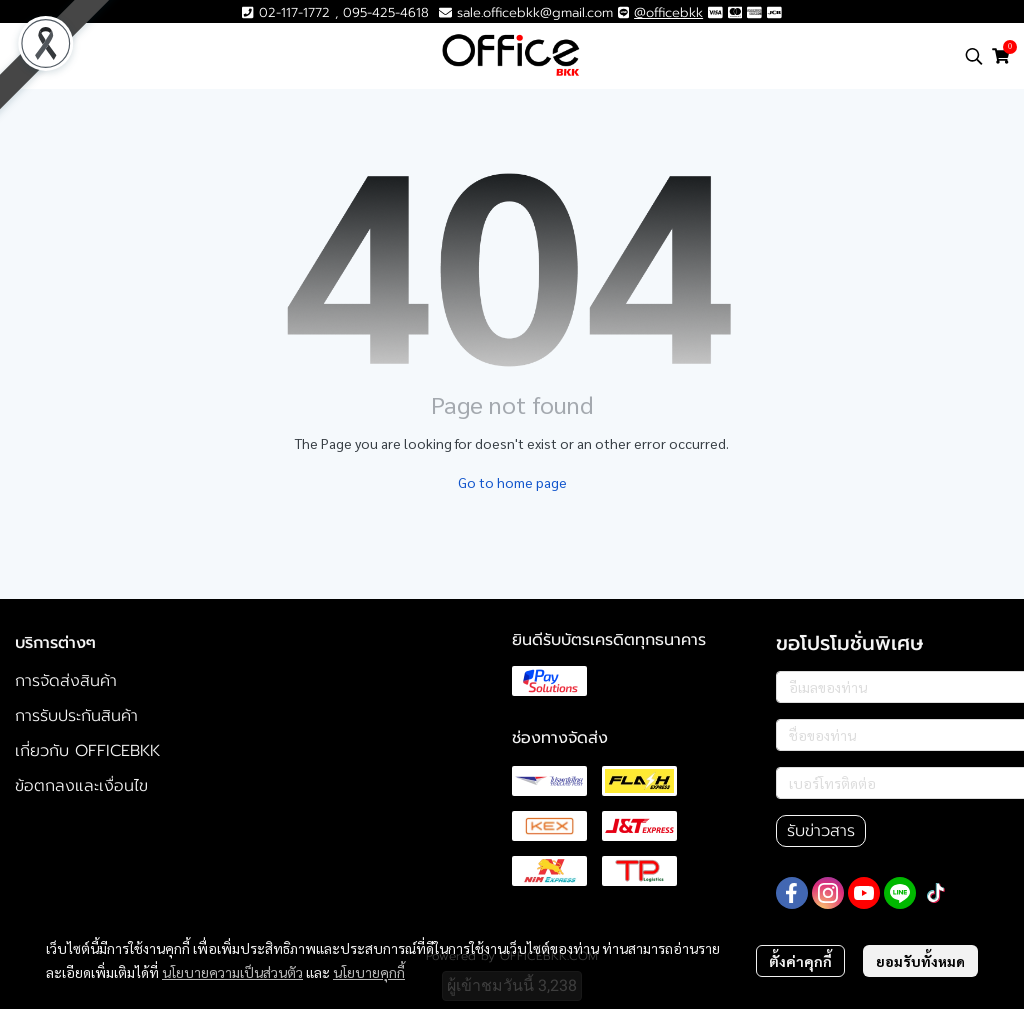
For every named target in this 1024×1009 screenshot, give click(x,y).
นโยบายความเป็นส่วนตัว (232, 972)
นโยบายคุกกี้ (369, 972)
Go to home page (512, 482)
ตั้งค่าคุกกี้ (800, 961)
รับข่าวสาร (821, 831)
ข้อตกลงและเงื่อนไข (81, 786)
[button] (974, 56)
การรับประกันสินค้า (76, 716)
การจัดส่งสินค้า (66, 681)
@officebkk (668, 12)
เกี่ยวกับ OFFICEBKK (87, 751)
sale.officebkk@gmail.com (535, 12)
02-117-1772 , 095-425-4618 (335, 12)
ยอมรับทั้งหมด (920, 961)
